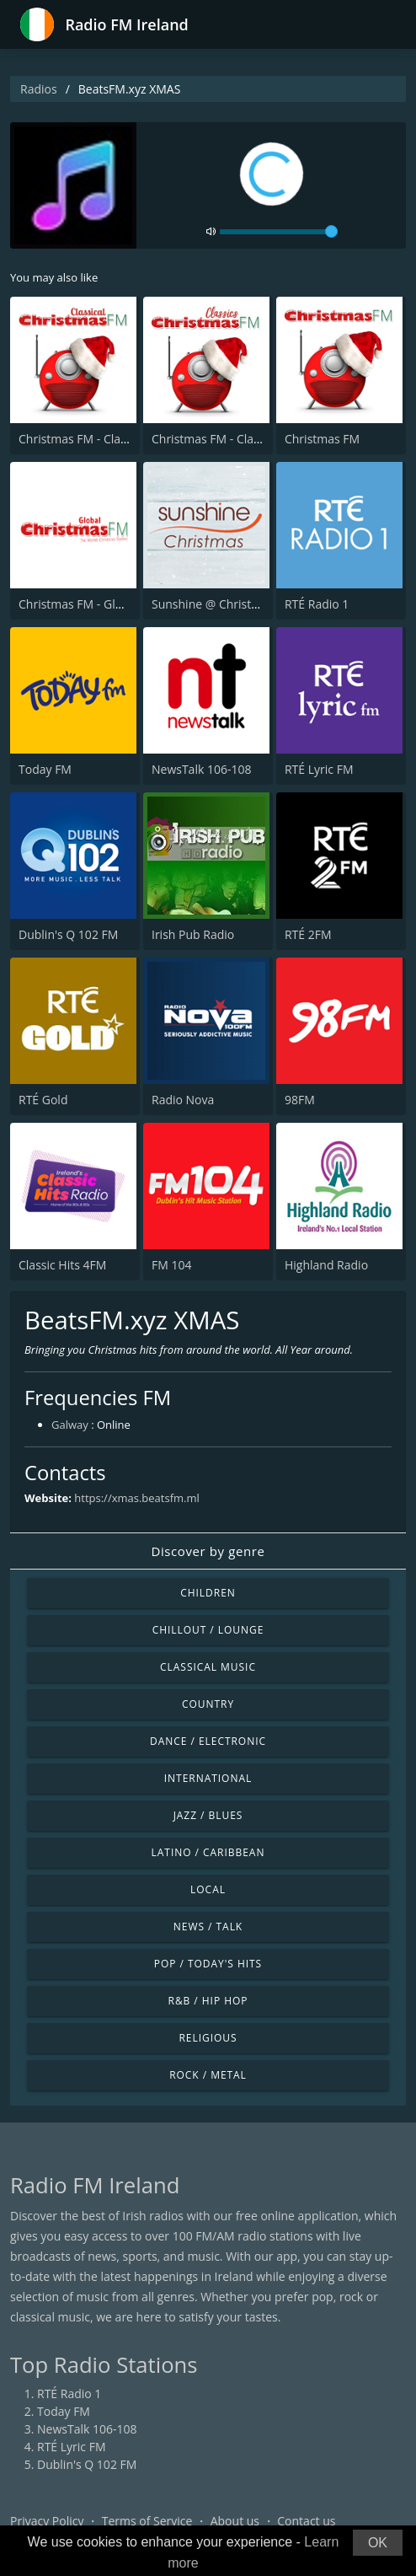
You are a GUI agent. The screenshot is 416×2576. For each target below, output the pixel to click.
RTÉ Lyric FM (319, 769)
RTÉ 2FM (308, 934)
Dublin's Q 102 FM (68, 934)
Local (208, 1889)
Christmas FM (322, 439)
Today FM (45, 769)
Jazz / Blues (208, 1815)
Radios (38, 89)
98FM (300, 1100)
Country (208, 1704)
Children (208, 1593)
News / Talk (208, 1926)
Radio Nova (183, 1100)
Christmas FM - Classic (213, 439)
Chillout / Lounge (208, 1630)
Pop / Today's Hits (208, 1963)
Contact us (306, 2521)
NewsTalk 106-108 (201, 769)
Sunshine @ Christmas (213, 604)
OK (377, 2543)
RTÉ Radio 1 (317, 604)
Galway (69, 1424)
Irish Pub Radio (193, 934)
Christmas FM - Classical (84, 439)
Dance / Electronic (208, 1741)
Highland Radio (326, 1265)
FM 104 (171, 1265)
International (208, 1778)
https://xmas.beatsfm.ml (136, 1497)
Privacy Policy (46, 2521)
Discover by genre (207, 1551)
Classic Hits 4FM (62, 1265)
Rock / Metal (208, 2075)
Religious (208, 2038)
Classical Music (208, 1667)
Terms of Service (147, 2521)
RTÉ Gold (43, 1100)
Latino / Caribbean (208, 1852)
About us (235, 2521)
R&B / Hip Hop (208, 2001)
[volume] (279, 231)
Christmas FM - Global (79, 604)
